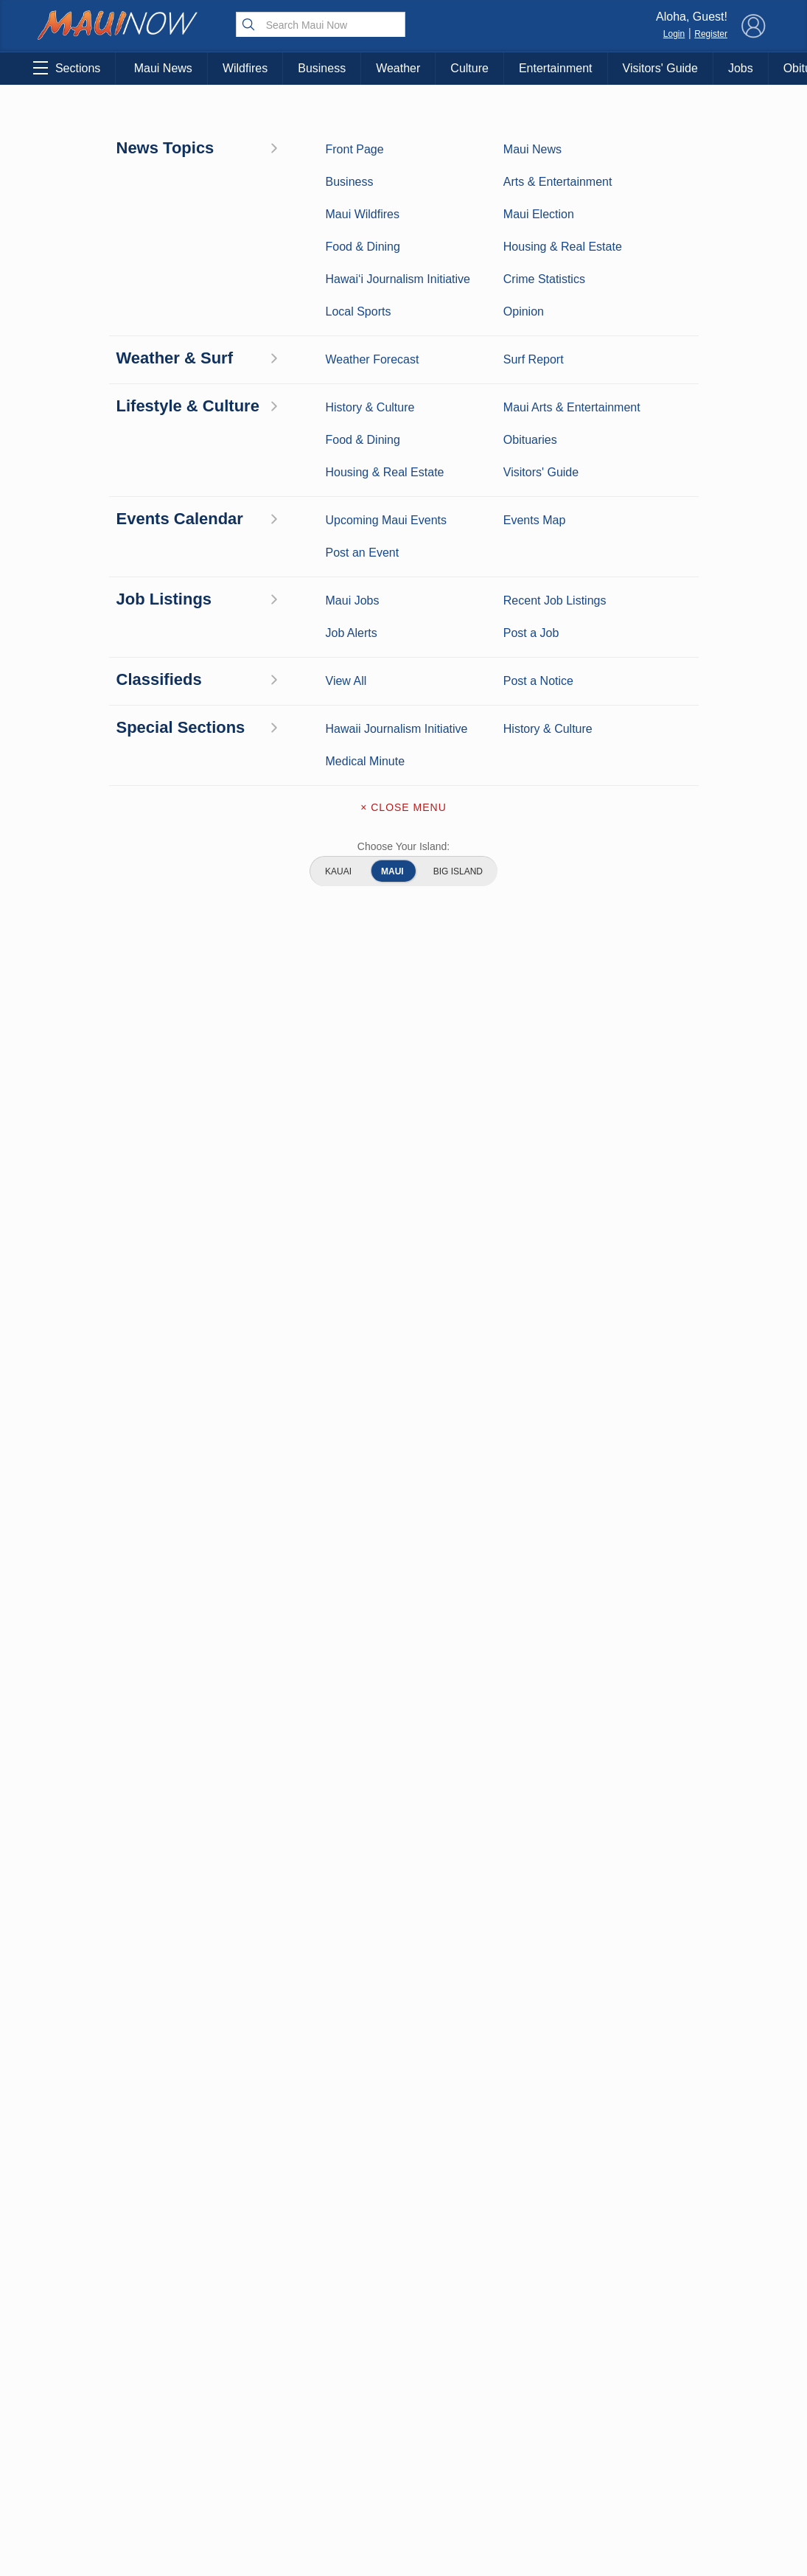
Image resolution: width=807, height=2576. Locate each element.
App (403, 1934)
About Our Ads (697, 1933)
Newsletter (403, 1965)
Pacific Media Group (701, 1904)
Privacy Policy (624, 1933)
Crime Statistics (92, 1906)
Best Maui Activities (197, 1906)
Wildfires (245, 68)
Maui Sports (198, 1883)
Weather (398, 68)
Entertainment (556, 68)
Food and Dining (198, 1929)
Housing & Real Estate (92, 1959)
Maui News (163, 68)
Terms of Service (403, 1996)
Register (710, 34)
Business (322, 68)
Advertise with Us (403, 1903)
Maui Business (197, 1837)
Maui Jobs (92, 1990)
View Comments (275, 1752)
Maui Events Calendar (198, 1959)
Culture (469, 68)
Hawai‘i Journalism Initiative (93, 2036)
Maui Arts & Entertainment (115, 118)
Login (674, 34)
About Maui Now (403, 1841)
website (214, 807)
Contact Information (403, 1872)
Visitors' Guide (660, 68)
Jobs (740, 68)
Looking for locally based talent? (351, 1380)
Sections (66, 67)
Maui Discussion (92, 1929)
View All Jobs (122, 1332)
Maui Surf (93, 1883)
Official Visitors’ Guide (198, 1997)
